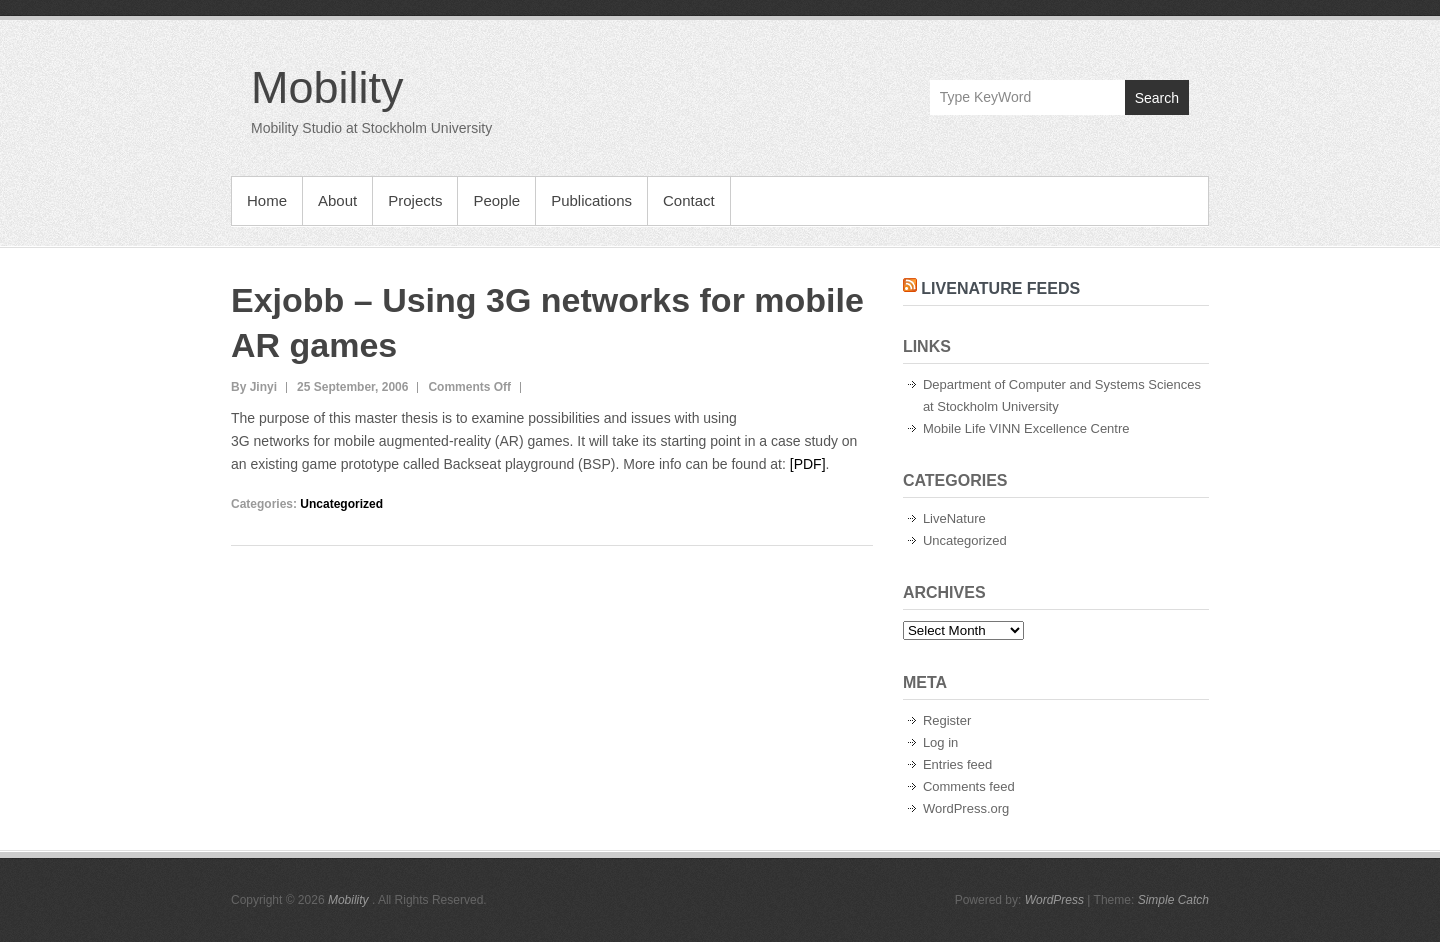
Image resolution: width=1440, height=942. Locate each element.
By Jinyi (254, 387)
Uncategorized (341, 504)
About (337, 200)
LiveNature (954, 518)
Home (267, 200)
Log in (940, 742)
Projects (415, 200)
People (496, 200)
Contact (689, 200)
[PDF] (808, 464)
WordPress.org (966, 808)
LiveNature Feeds (1000, 288)
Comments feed (969, 786)
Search (1157, 98)
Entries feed (957, 764)
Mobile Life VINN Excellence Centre (1026, 428)
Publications (591, 200)
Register (947, 720)
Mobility (327, 87)
